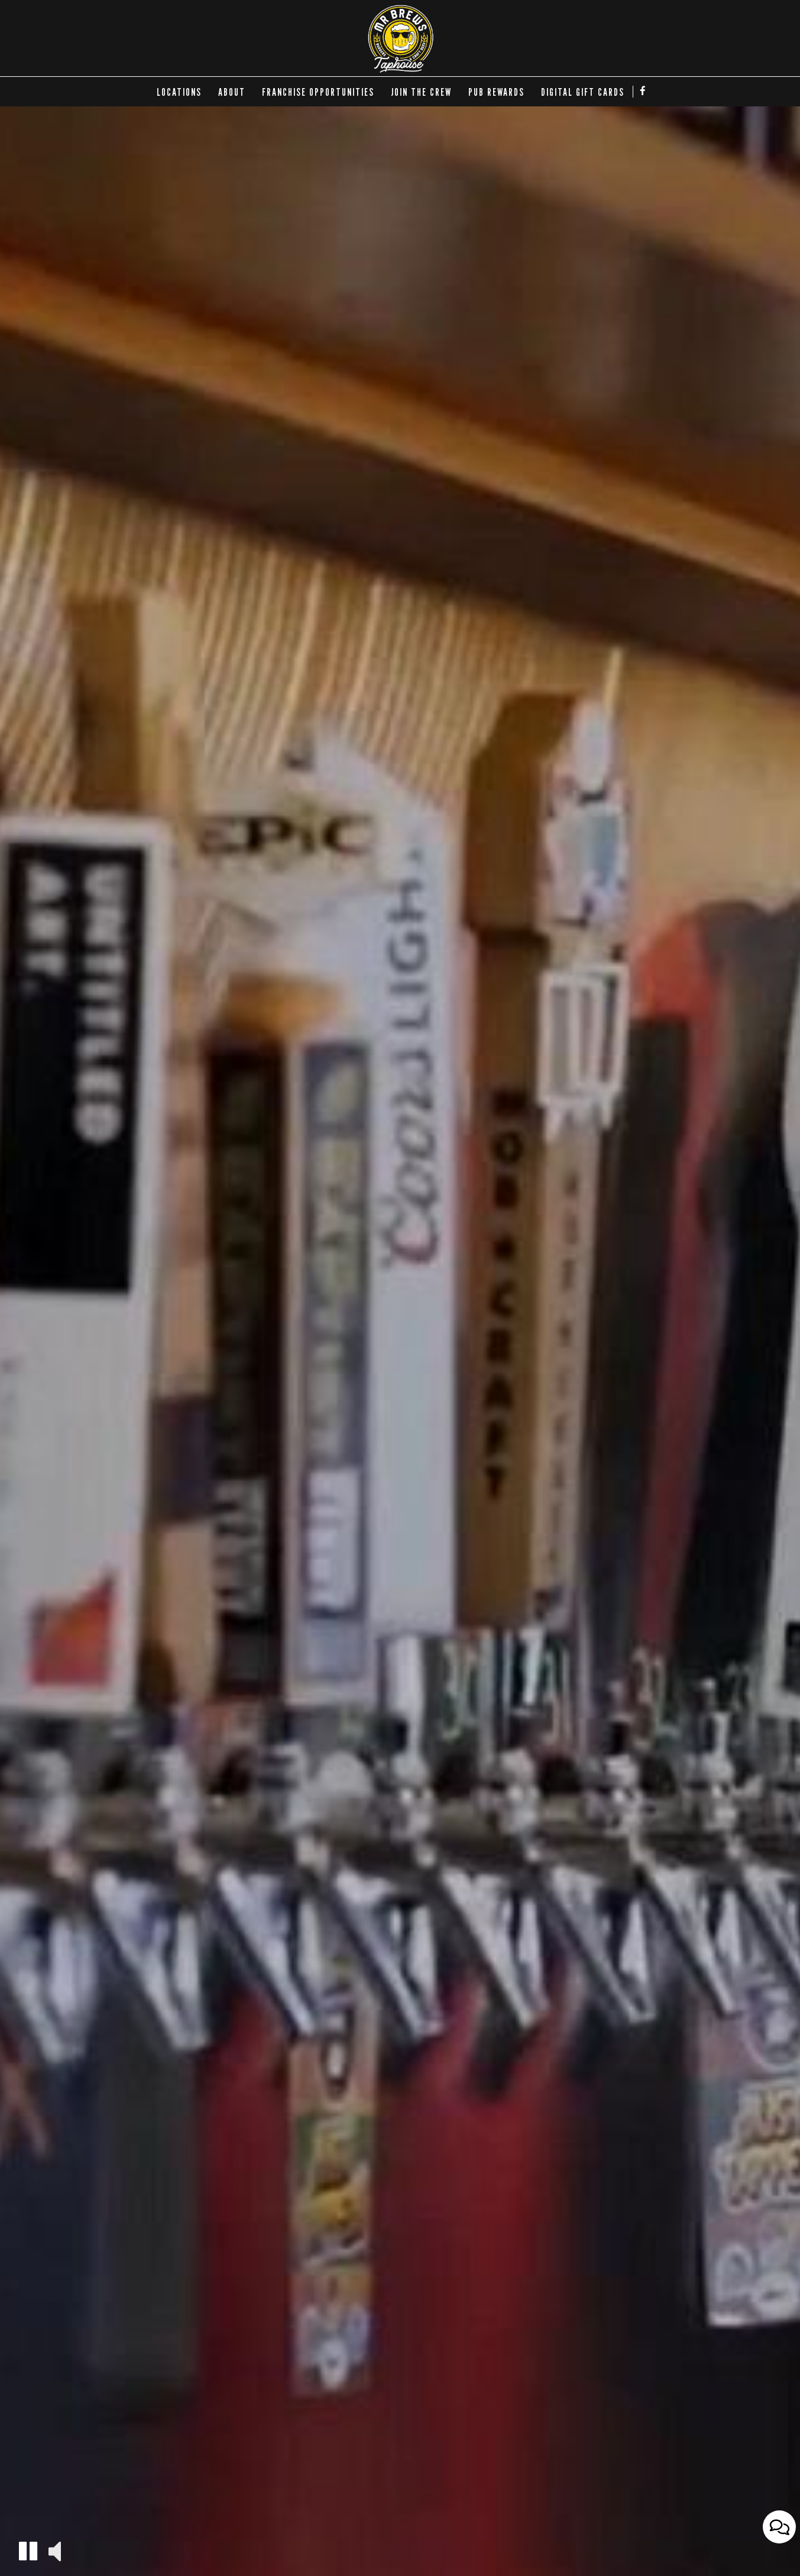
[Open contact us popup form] (779, 2547)
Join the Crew (421, 92)
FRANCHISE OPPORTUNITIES (318, 92)
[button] (28, 2551)
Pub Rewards (496, 92)
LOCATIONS (179, 92)
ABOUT (231, 92)
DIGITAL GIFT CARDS (582, 92)
